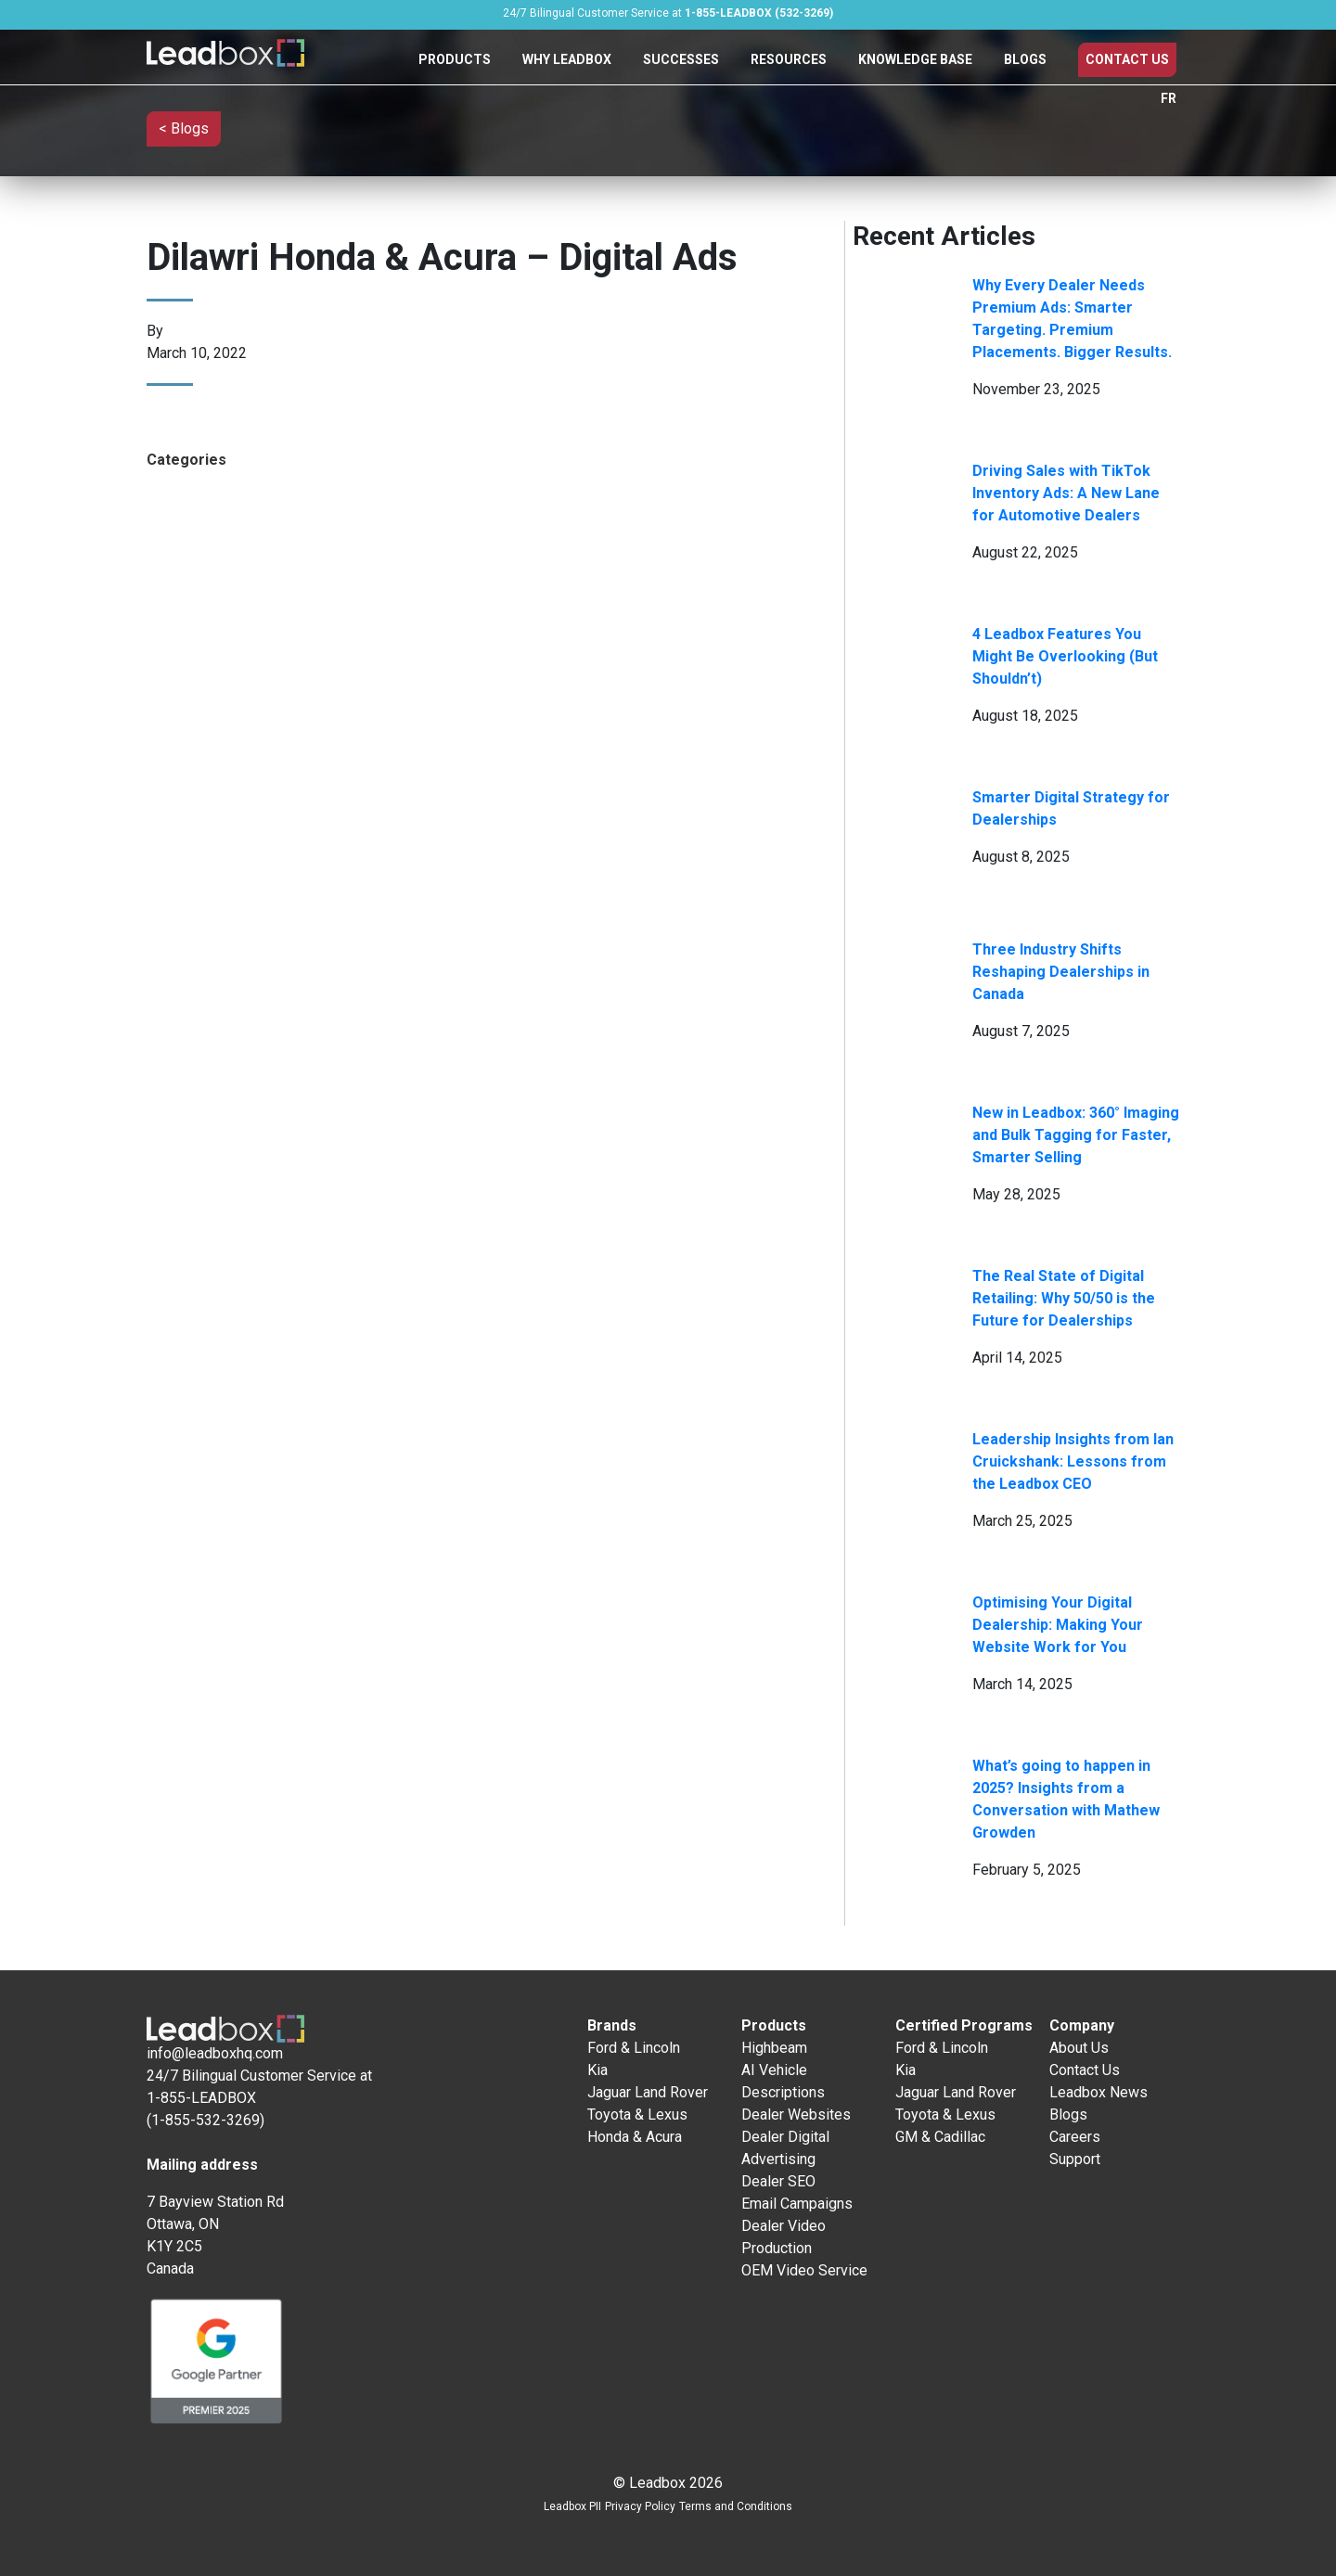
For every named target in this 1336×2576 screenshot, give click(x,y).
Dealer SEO (778, 2181)
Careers (1074, 2137)
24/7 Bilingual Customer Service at (668, 12)
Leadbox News (1098, 2092)
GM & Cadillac (940, 2137)
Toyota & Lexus (637, 2114)
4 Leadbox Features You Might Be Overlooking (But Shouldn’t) (1065, 656)
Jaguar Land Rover (647, 2092)
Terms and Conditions (735, 2506)
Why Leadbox (566, 59)
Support (1074, 2159)
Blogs (1025, 59)
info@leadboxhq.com (215, 2053)
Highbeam (774, 2048)
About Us (1079, 2048)
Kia (597, 2070)
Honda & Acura (634, 2137)
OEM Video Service (804, 2270)
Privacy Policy (640, 2506)
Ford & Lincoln (633, 2048)
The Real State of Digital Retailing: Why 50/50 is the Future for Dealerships (1063, 1298)
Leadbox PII (572, 2506)
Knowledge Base (915, 59)
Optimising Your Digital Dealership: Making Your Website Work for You (1057, 1625)
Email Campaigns (797, 2203)
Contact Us (1127, 59)
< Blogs (184, 128)
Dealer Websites (796, 2114)
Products (454, 59)
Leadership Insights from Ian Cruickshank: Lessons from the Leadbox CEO (1073, 1461)
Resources (789, 59)
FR (1168, 98)
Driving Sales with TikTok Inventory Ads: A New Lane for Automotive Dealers (1066, 493)
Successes (681, 59)
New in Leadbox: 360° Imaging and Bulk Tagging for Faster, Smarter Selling (1075, 1135)
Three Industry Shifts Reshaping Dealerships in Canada (1061, 972)
